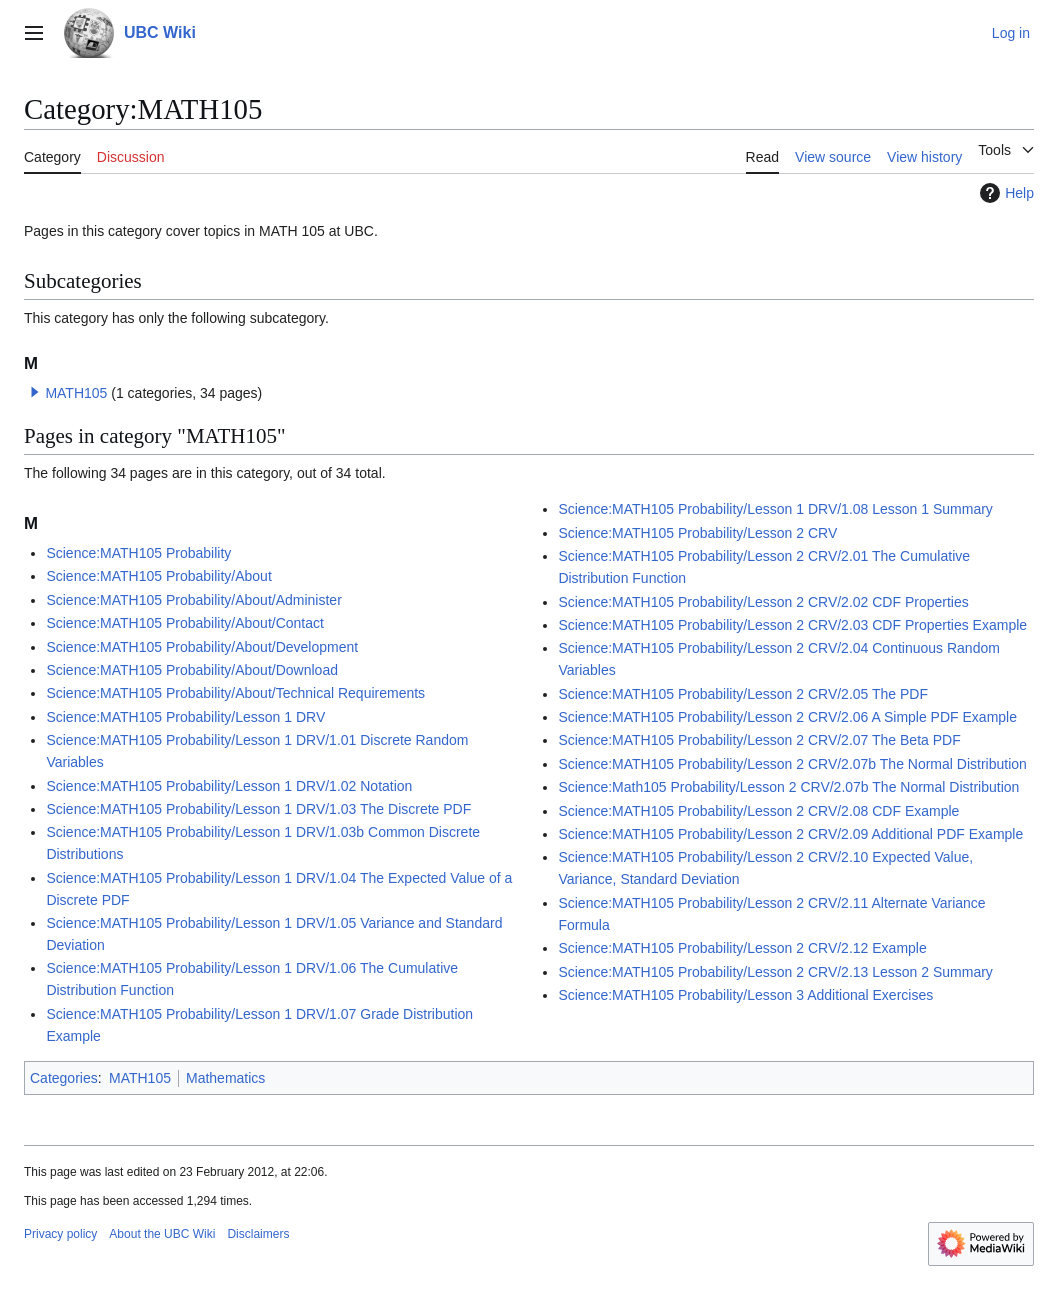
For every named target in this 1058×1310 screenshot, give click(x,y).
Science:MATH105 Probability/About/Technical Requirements (235, 693)
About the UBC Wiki (162, 1234)
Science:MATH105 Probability (138, 553)
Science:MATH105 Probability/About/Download (192, 670)
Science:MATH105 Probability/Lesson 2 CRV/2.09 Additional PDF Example (790, 834)
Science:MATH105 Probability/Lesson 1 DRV (185, 717)
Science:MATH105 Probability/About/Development (202, 647)
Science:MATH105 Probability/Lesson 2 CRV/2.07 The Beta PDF (759, 740)
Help (1004, 193)
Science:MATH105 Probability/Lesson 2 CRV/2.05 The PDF (743, 694)
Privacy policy (60, 1234)
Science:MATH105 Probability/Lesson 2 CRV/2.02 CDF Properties (763, 602)
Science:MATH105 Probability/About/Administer (193, 600)
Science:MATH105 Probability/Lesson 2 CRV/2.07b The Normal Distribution (792, 764)
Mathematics (225, 1078)
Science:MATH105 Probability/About (158, 576)
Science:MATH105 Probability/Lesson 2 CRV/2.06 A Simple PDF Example (787, 717)
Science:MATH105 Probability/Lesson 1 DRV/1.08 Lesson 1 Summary (775, 509)
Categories (64, 1078)
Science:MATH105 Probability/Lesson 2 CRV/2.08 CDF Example (758, 811)
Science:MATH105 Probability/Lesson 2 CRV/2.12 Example (742, 948)
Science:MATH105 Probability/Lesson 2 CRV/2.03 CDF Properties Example (792, 625)
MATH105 (76, 393)
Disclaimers (258, 1234)
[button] (35, 392)
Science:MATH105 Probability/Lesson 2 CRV (697, 533)
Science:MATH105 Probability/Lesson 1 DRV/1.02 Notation (229, 786)
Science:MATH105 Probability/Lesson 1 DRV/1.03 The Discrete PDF (258, 809)
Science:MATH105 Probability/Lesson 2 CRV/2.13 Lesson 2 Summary (775, 972)
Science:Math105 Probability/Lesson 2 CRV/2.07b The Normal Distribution (788, 787)
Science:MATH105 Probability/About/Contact (185, 623)
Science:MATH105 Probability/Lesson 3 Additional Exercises (745, 995)
